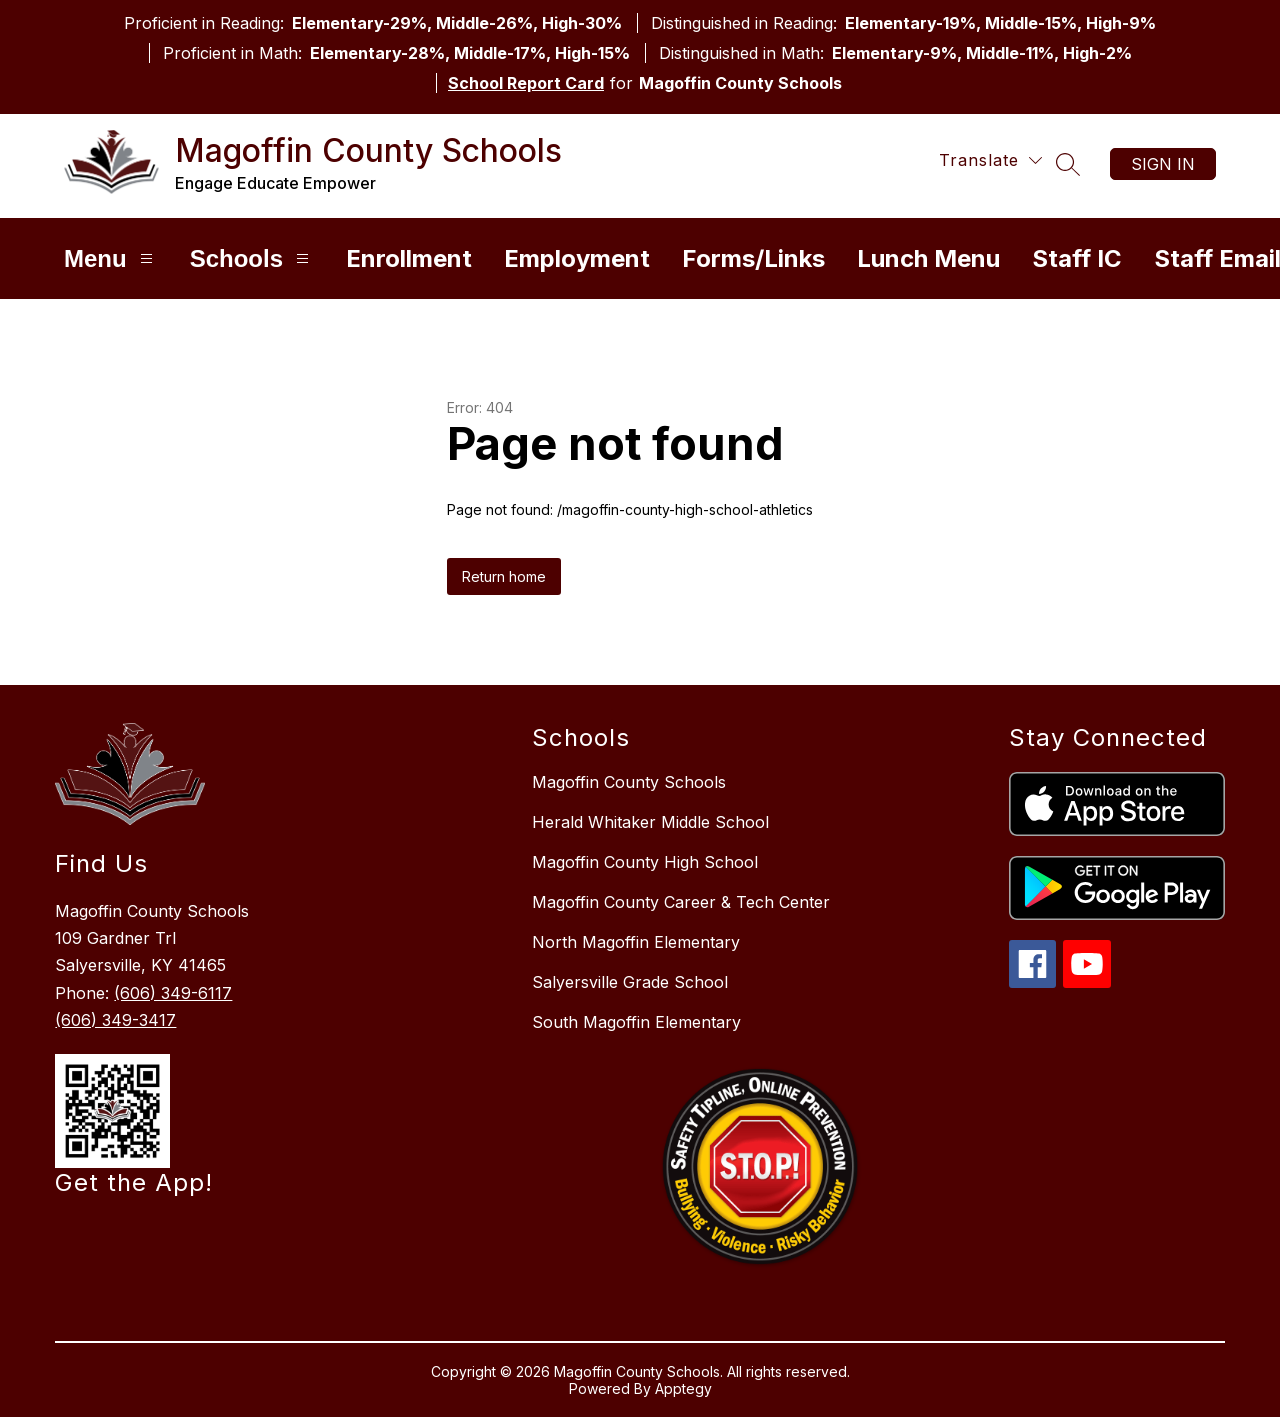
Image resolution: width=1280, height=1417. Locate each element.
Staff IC (1077, 258)
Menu (111, 258)
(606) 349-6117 (173, 993)
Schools (252, 258)
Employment (577, 258)
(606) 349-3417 (115, 1020)
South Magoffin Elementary (636, 1022)
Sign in (1163, 164)
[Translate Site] (990, 160)
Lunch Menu (928, 258)
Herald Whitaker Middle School (650, 822)
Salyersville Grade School (630, 982)
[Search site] (1068, 164)
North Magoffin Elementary (636, 942)
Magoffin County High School (645, 862)
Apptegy (683, 1388)
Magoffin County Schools (629, 782)
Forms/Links (753, 258)
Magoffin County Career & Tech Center (681, 902)
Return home (504, 576)
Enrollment (409, 258)
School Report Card (526, 83)
